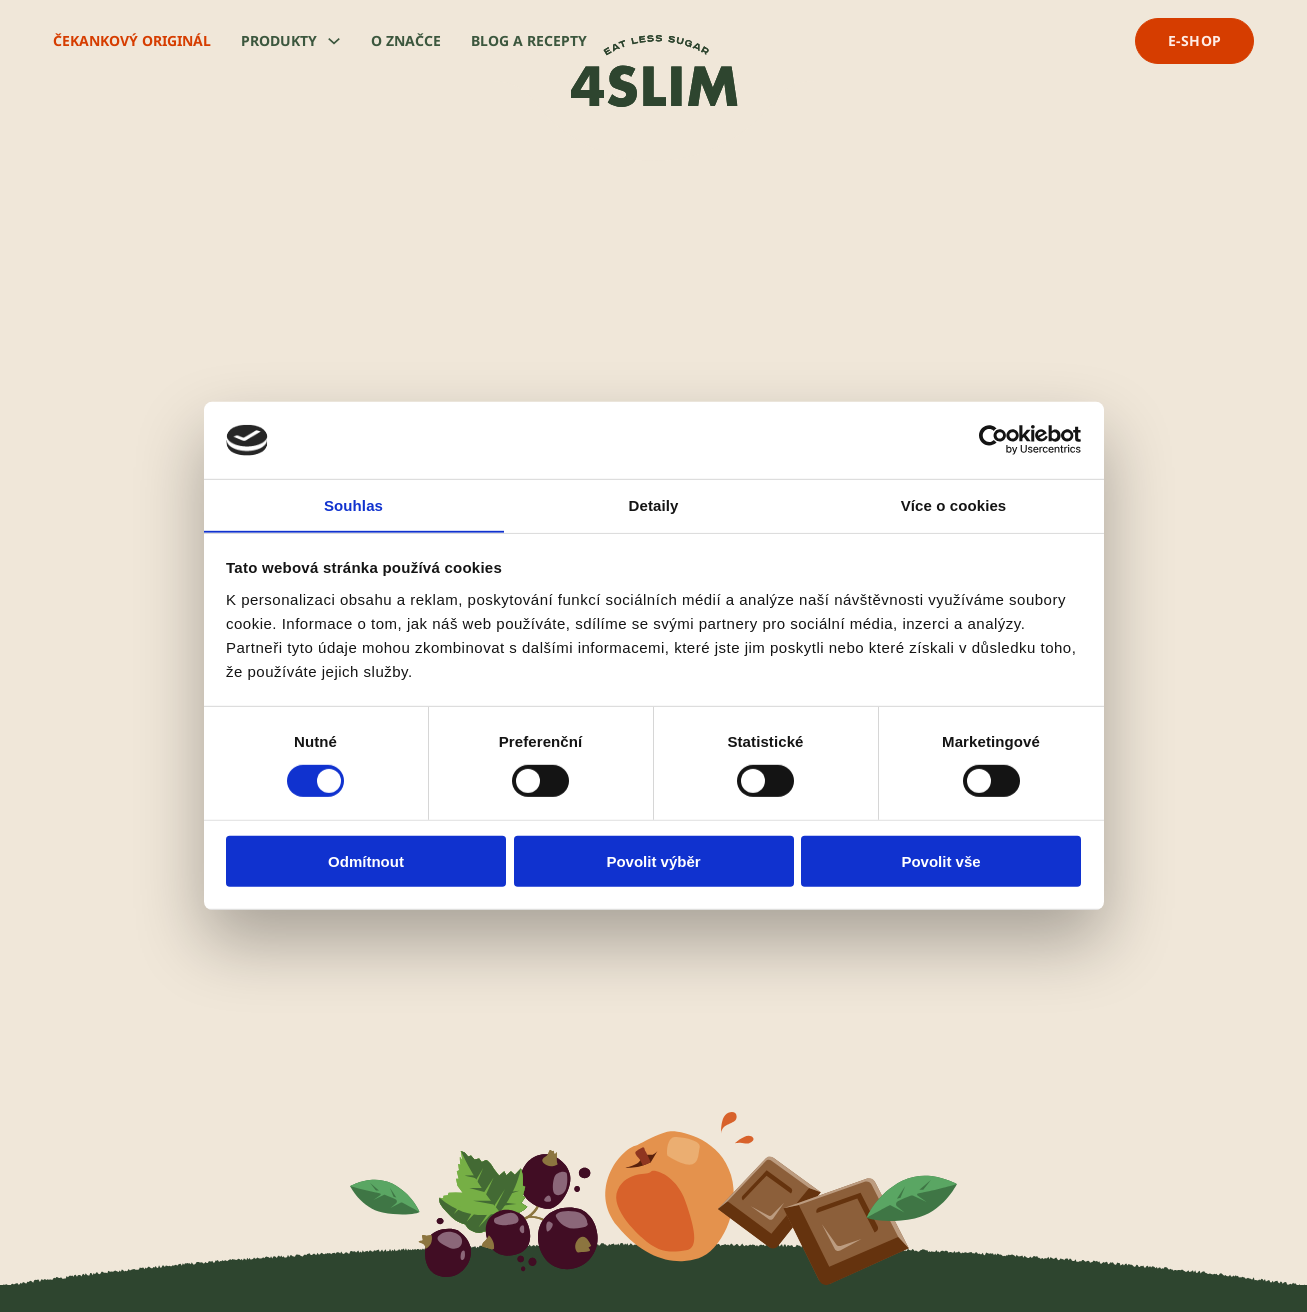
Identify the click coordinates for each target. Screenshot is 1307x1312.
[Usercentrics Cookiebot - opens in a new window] (993, 440)
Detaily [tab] (654, 504)
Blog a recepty (529, 40)
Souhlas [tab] (353, 504)
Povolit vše (940, 861)
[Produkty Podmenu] (334, 41)
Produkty (279, 40)
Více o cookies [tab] (954, 504)
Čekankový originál (132, 40)
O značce (406, 40)
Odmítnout (366, 861)
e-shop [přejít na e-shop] (1195, 40)
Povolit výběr (653, 861)
